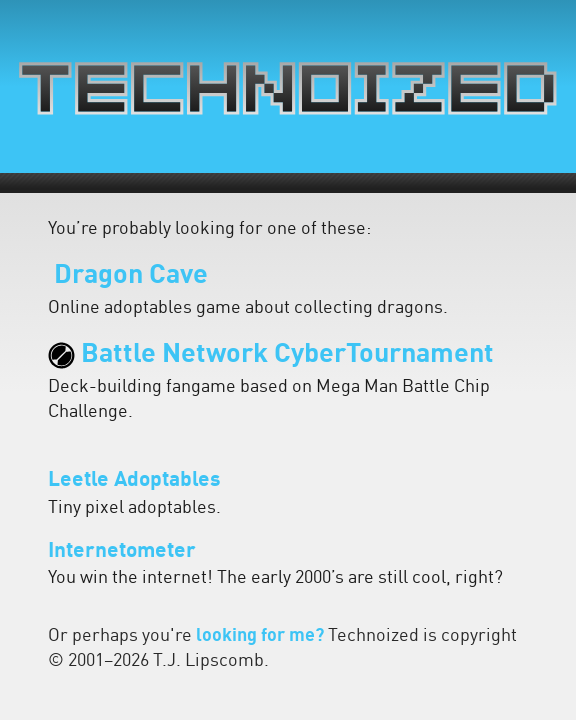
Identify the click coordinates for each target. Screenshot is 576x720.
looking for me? (260, 636)
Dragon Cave (128, 276)
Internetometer (122, 551)
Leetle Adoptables (134, 480)
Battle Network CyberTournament (271, 355)
